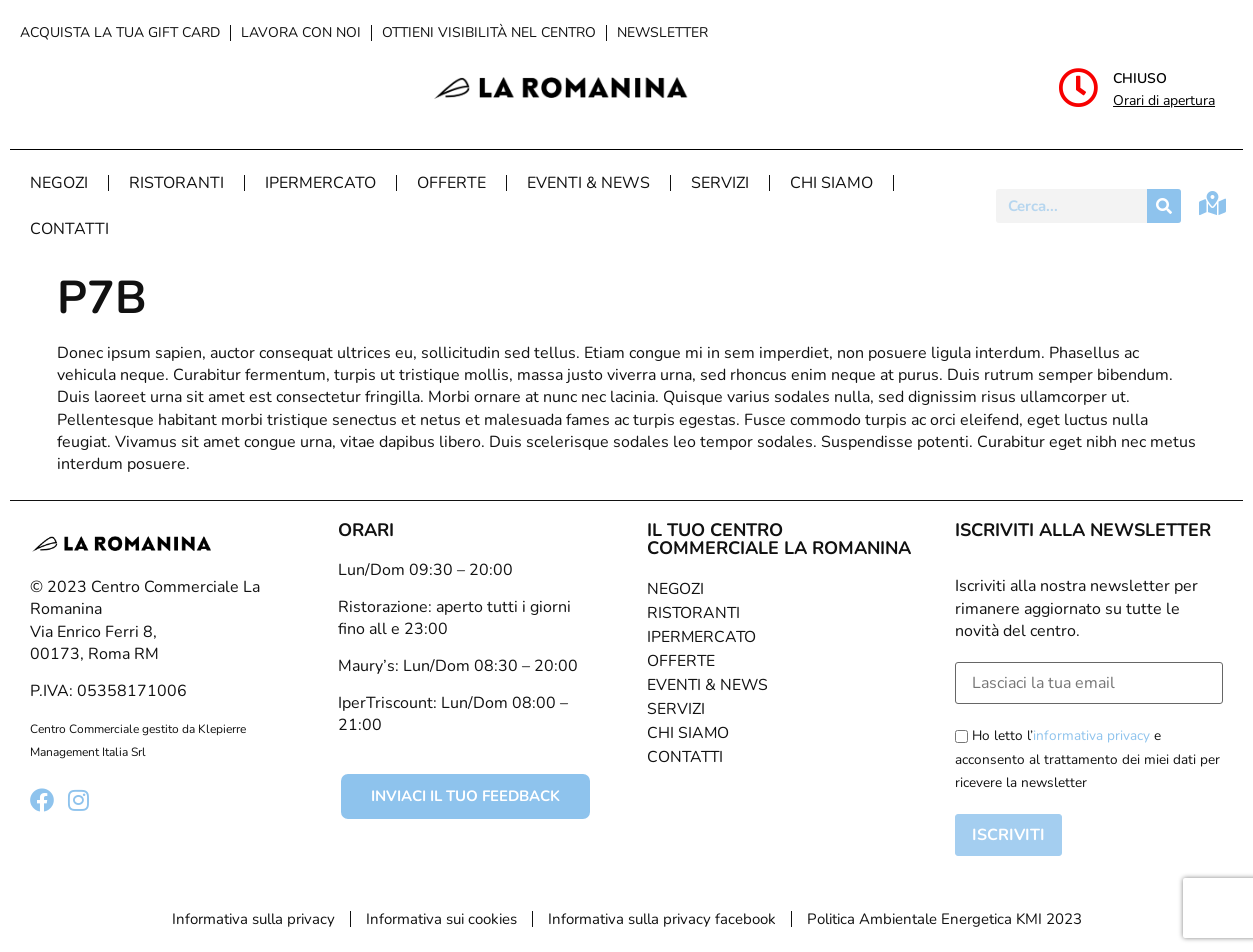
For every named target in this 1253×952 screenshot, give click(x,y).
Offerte (451, 183)
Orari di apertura (1164, 100)
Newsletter (662, 32)
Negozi (59, 183)
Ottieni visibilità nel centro (489, 32)
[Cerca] (1164, 206)
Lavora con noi (301, 32)
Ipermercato (320, 183)
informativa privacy (1091, 735)
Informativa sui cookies (441, 919)
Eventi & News (588, 183)
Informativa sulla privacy (253, 919)
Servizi (720, 183)
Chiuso (1140, 78)
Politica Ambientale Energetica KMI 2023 (944, 919)
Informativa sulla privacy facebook (662, 919)
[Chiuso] (1078, 88)
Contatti (69, 229)
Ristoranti (176, 183)
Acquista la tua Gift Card (120, 32)
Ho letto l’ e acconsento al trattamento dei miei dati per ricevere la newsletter (1087, 759)
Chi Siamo (831, 183)
